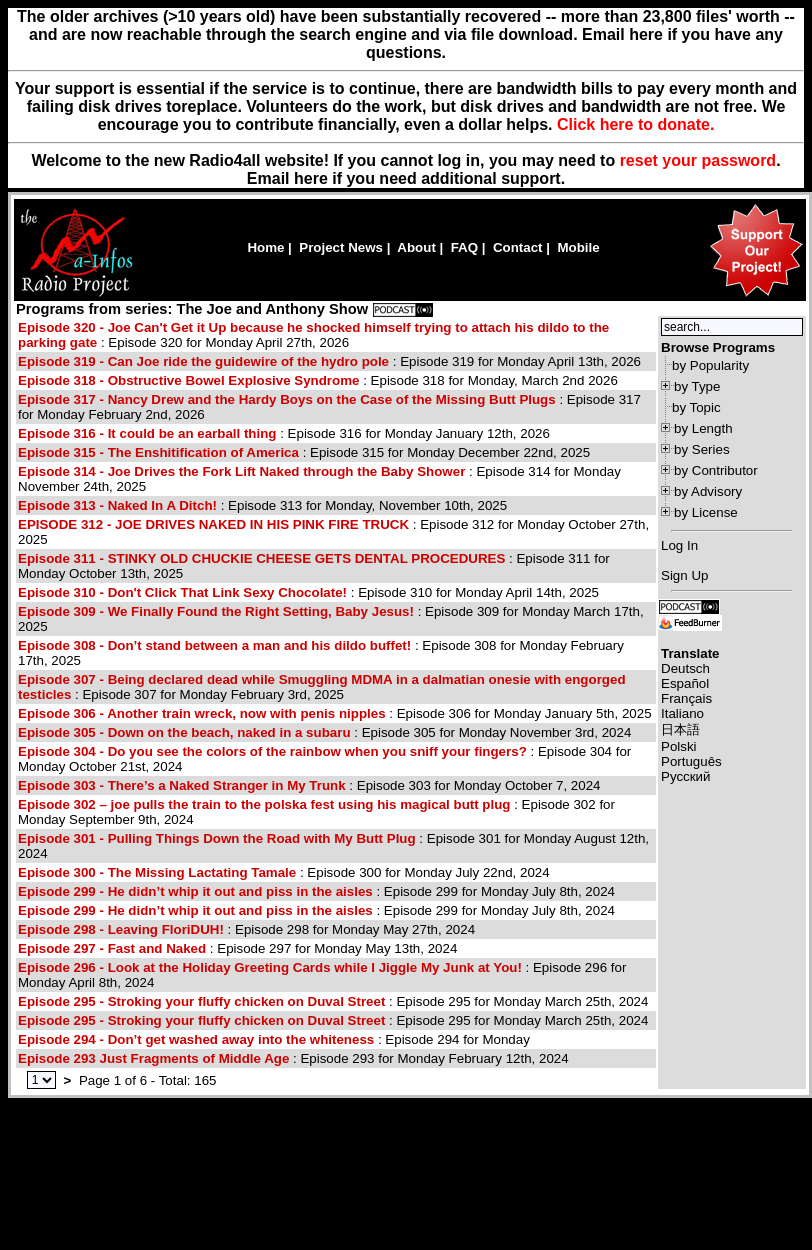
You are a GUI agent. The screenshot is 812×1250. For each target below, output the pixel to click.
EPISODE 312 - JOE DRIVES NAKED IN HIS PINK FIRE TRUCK (213, 524)
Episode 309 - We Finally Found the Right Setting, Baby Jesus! (216, 611)
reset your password (698, 160)
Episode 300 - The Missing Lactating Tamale (157, 872)
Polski (679, 746)
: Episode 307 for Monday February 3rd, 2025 (322, 687)
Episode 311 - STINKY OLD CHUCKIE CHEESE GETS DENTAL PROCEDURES (261, 558)
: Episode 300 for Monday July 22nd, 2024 (284, 872)
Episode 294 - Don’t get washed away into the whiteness (196, 1039)
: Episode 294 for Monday (274, 1039)
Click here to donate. (635, 124)
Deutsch (685, 668)
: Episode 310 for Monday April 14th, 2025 (308, 592)
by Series (702, 449)
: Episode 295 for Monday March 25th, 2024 (333, 1001)
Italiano (682, 713)
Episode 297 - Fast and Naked (112, 948)
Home (265, 247)
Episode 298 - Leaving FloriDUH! (121, 929)
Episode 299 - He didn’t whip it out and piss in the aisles (195, 891)
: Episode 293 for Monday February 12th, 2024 (293, 1058)
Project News (341, 247)
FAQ (464, 247)
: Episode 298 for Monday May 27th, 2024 (246, 929)
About (416, 247)
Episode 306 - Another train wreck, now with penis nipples (202, 713)
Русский (685, 776)
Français (686, 698)
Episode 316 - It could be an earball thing (147, 433)
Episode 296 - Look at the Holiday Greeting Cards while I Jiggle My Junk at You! (270, 967)
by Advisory (708, 491)
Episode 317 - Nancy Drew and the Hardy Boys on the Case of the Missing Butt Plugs (287, 399)
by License (706, 512)
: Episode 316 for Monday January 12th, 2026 (284, 433)
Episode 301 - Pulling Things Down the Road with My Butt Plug (217, 838)
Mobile (578, 247)
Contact (518, 247)
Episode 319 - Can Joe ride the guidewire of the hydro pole (203, 361)
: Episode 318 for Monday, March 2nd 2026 (318, 380)
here (311, 178)
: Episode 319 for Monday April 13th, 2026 (329, 361)
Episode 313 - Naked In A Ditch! (117, 505)
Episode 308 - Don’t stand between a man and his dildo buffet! (214, 645)
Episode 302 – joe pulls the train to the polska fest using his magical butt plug (264, 804)
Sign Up (684, 575)
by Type (697, 386)
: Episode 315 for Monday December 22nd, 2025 (304, 452)
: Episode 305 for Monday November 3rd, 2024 (324, 732)
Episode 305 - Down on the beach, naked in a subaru (184, 732)
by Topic (696, 407)
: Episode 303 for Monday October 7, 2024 (309, 785)
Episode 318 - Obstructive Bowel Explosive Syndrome (188, 380)
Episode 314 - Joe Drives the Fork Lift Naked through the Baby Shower (241, 471)
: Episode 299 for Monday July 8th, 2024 (316, 891)
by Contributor (716, 470)
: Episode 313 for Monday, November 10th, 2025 (262, 505)
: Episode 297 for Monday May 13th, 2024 (237, 948)
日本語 (680, 729)
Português (691, 761)
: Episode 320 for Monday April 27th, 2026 (313, 335)
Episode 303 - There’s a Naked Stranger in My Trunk (182, 785)
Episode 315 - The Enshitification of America (158, 452)
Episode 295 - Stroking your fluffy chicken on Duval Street (201, 1001)
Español (685, 683)
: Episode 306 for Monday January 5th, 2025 (335, 713)
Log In (679, 545)
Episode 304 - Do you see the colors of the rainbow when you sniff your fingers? (272, 751)
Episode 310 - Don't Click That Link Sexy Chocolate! (182, 592)
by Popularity (710, 365)
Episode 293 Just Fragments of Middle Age (155, 1058)
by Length (703, 428)
